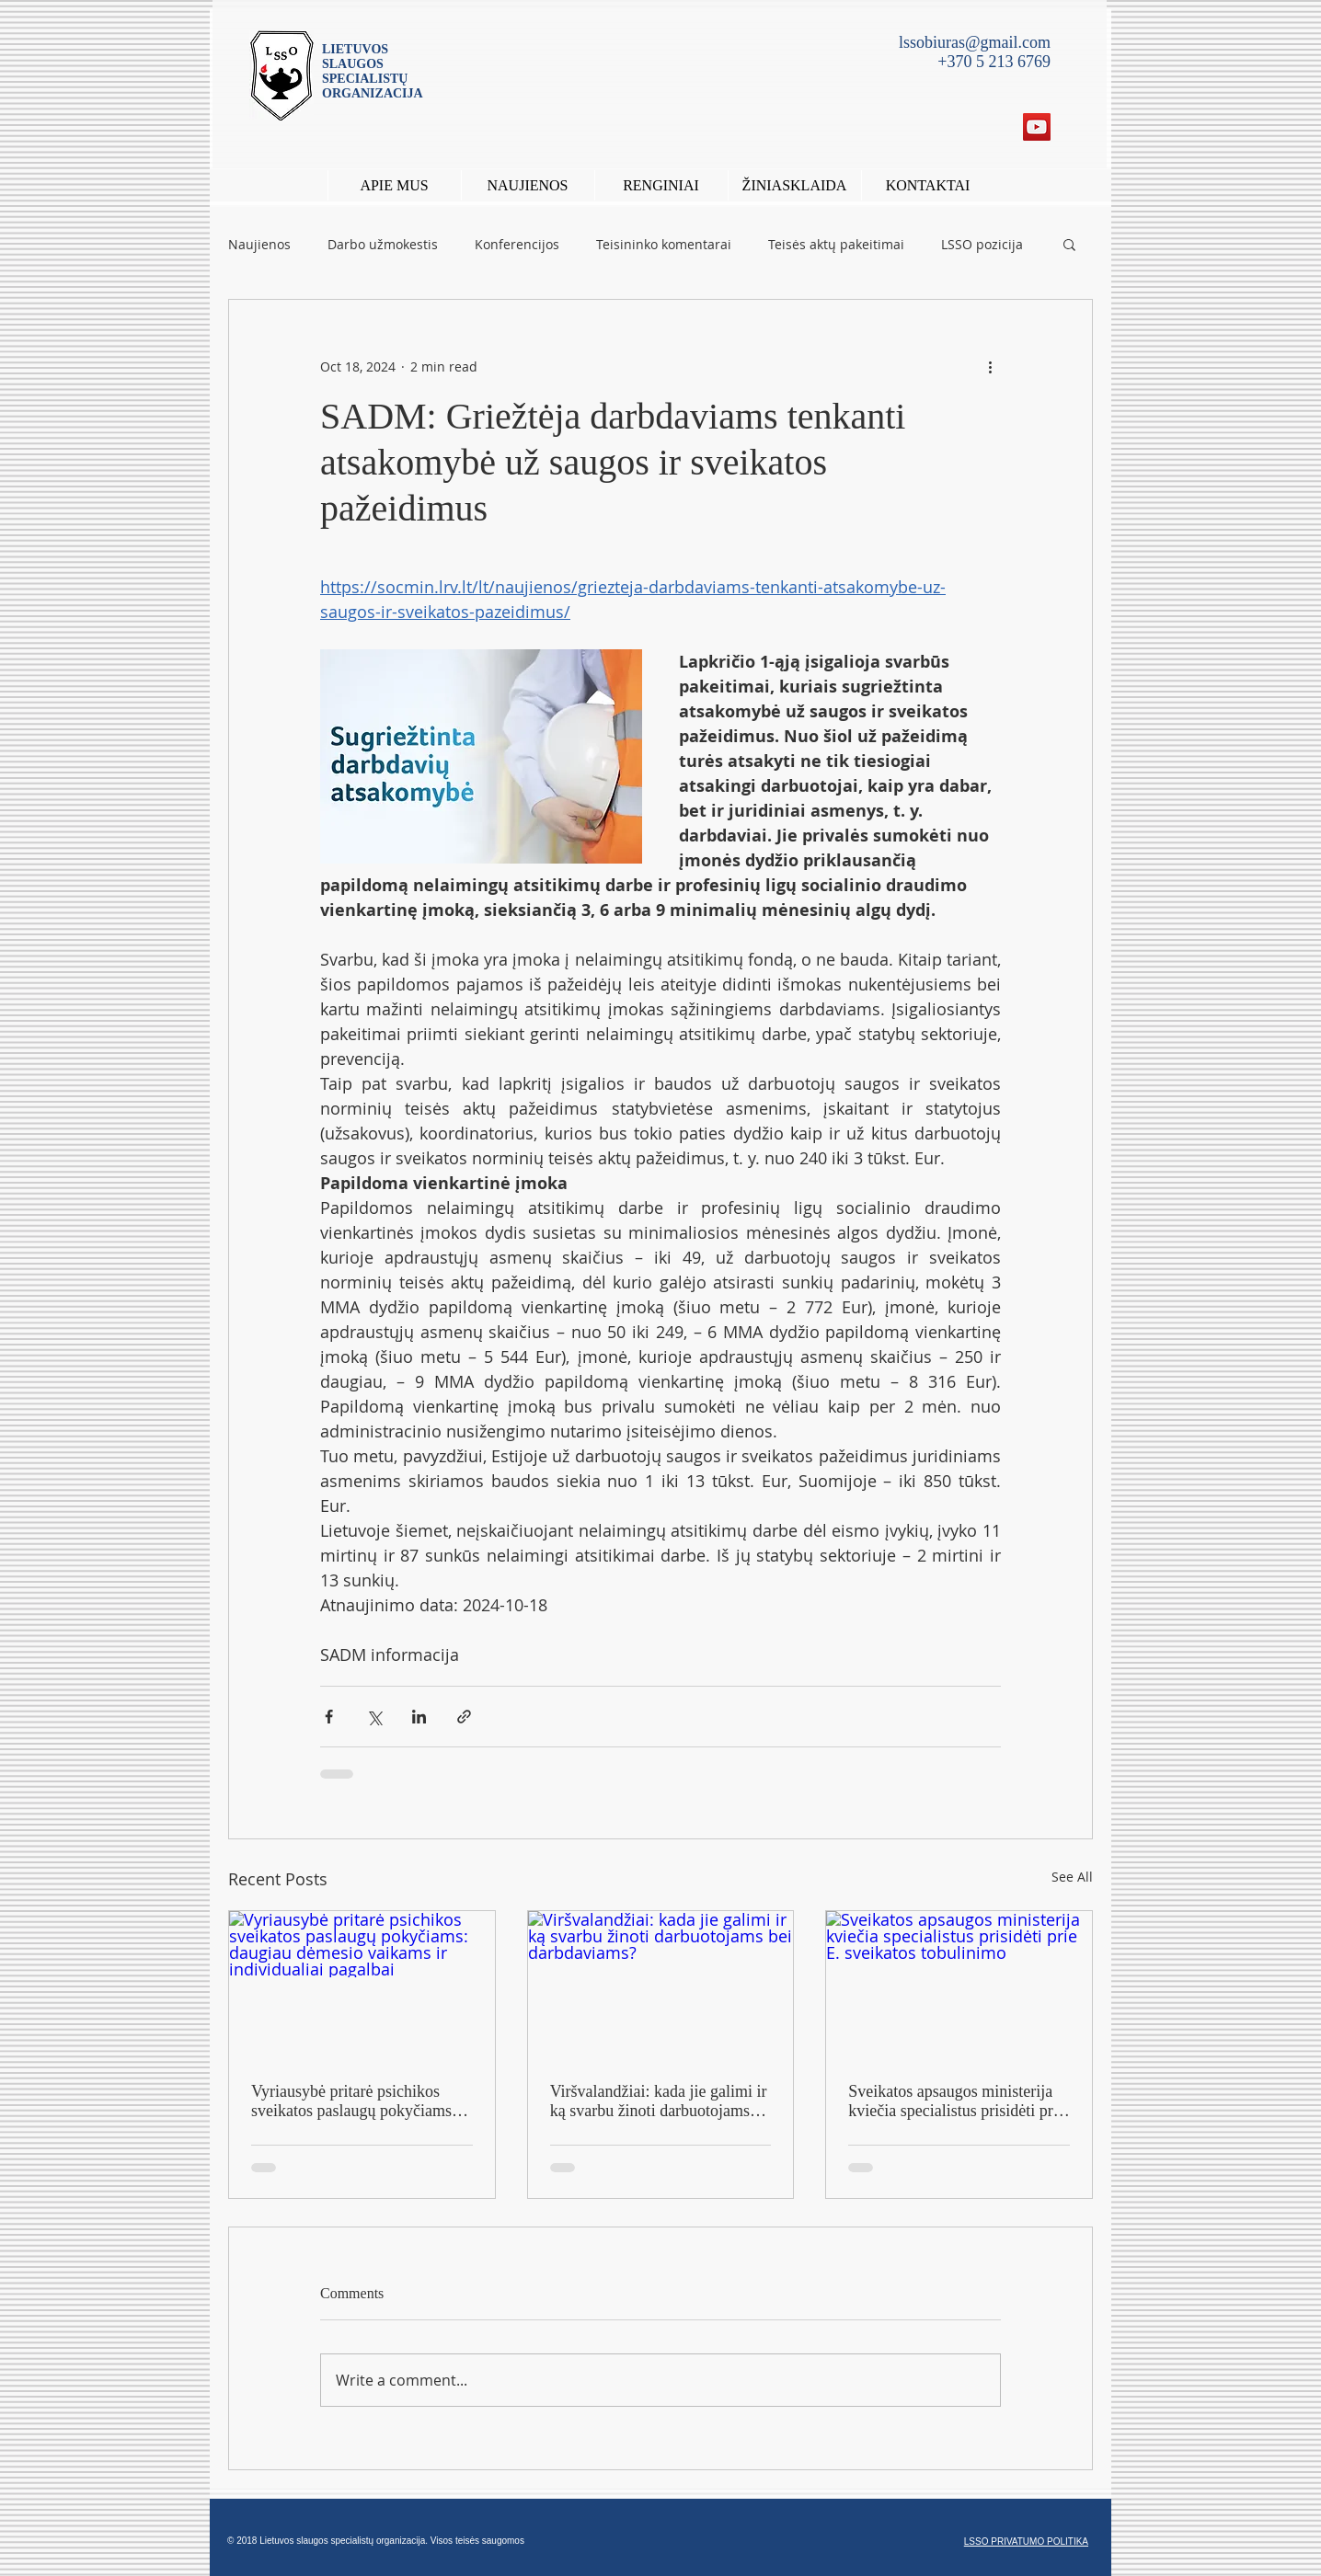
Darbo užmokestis (382, 244)
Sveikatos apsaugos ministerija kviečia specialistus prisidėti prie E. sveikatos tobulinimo (956, 2101)
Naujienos (259, 244)
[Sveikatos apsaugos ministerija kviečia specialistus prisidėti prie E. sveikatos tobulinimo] (959, 1985)
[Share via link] (464, 1716)
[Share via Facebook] (329, 1716)
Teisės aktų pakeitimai (836, 244)
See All (1072, 1876)
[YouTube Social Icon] (1037, 127)
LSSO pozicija (982, 244)
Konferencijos (517, 244)
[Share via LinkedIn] (419, 1716)
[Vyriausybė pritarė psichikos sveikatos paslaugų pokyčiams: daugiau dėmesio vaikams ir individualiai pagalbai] (362, 1985)
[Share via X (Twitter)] (374, 1716)
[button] (661, 185)
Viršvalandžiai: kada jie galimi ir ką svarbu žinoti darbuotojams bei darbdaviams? (658, 2101)
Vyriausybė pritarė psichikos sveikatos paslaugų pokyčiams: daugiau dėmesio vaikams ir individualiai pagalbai (353, 2101)
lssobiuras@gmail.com (975, 42)
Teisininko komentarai (663, 244)
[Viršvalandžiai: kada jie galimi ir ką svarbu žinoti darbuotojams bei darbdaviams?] (661, 1985)
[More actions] (990, 366)
